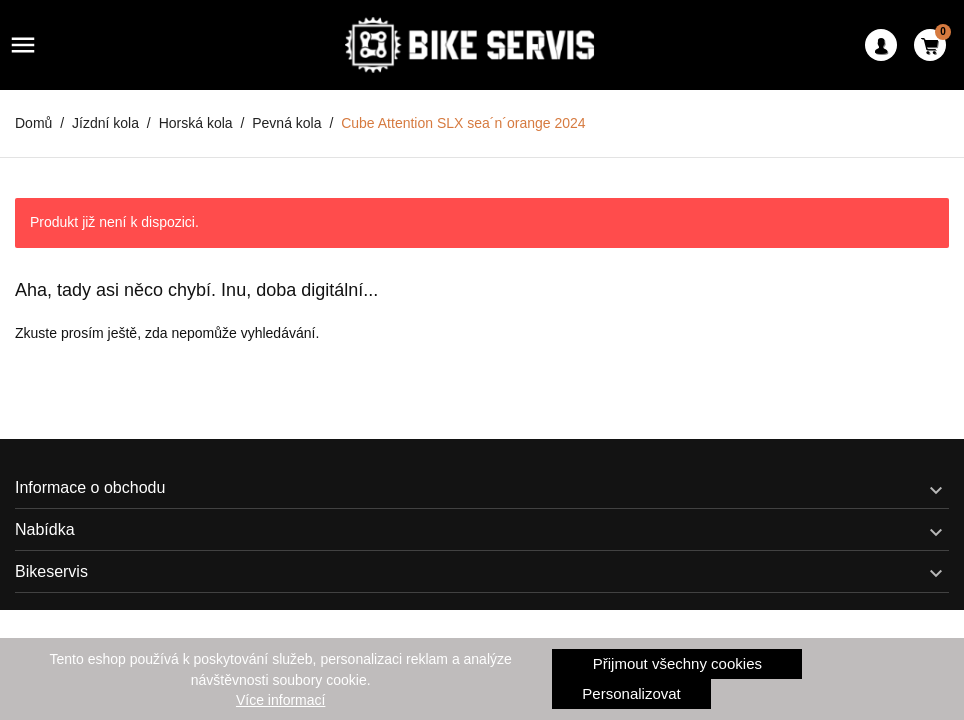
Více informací (280, 700)
